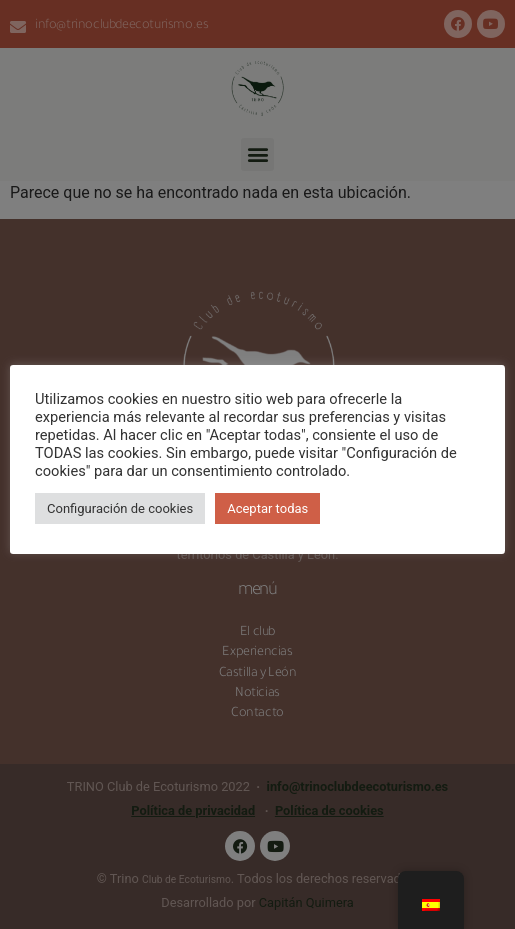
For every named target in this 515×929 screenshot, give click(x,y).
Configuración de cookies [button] (120, 508)
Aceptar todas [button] (267, 508)
